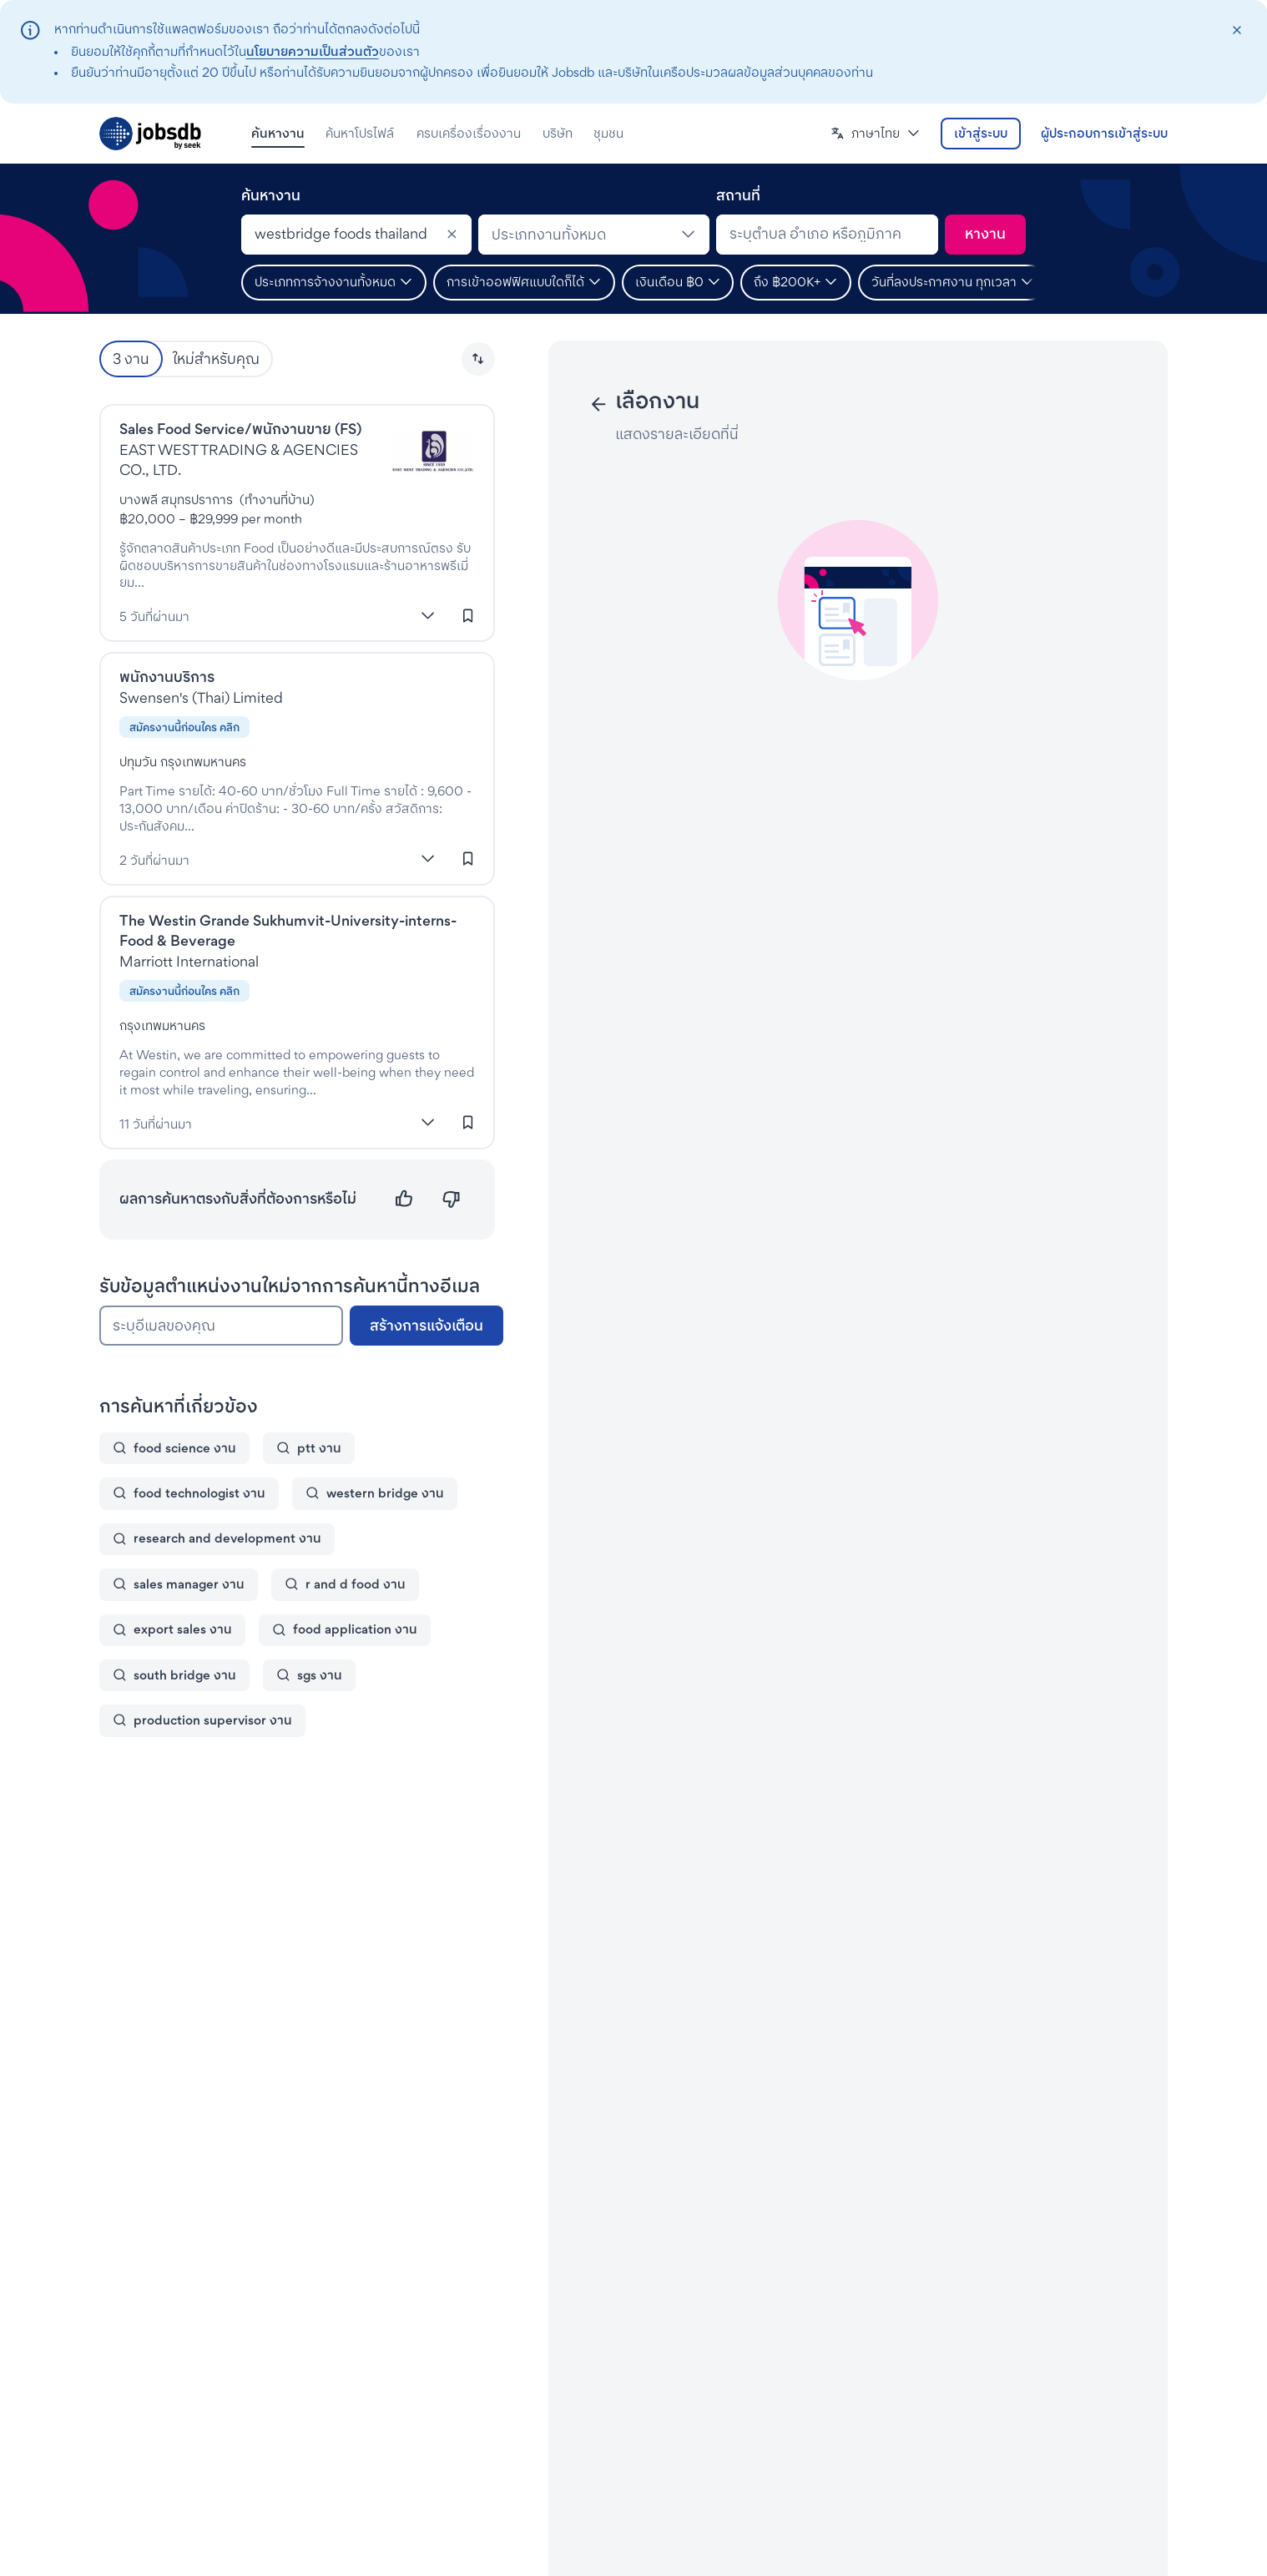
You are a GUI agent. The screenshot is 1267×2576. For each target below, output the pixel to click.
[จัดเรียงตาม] (478, 359)
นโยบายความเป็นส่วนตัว (312, 51)
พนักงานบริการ (167, 676)
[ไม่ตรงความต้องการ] (451, 1199)
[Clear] (451, 234)
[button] (875, 134)
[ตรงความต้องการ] (404, 1199)
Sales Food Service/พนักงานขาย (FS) (240, 428)
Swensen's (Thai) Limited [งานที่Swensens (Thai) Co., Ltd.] (201, 697)
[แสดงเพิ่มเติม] (428, 615)
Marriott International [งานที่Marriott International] (189, 961)
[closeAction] (1236, 30)
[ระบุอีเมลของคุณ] (221, 1326)
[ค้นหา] (985, 235)
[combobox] (356, 235)
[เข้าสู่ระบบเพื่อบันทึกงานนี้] (468, 615)
